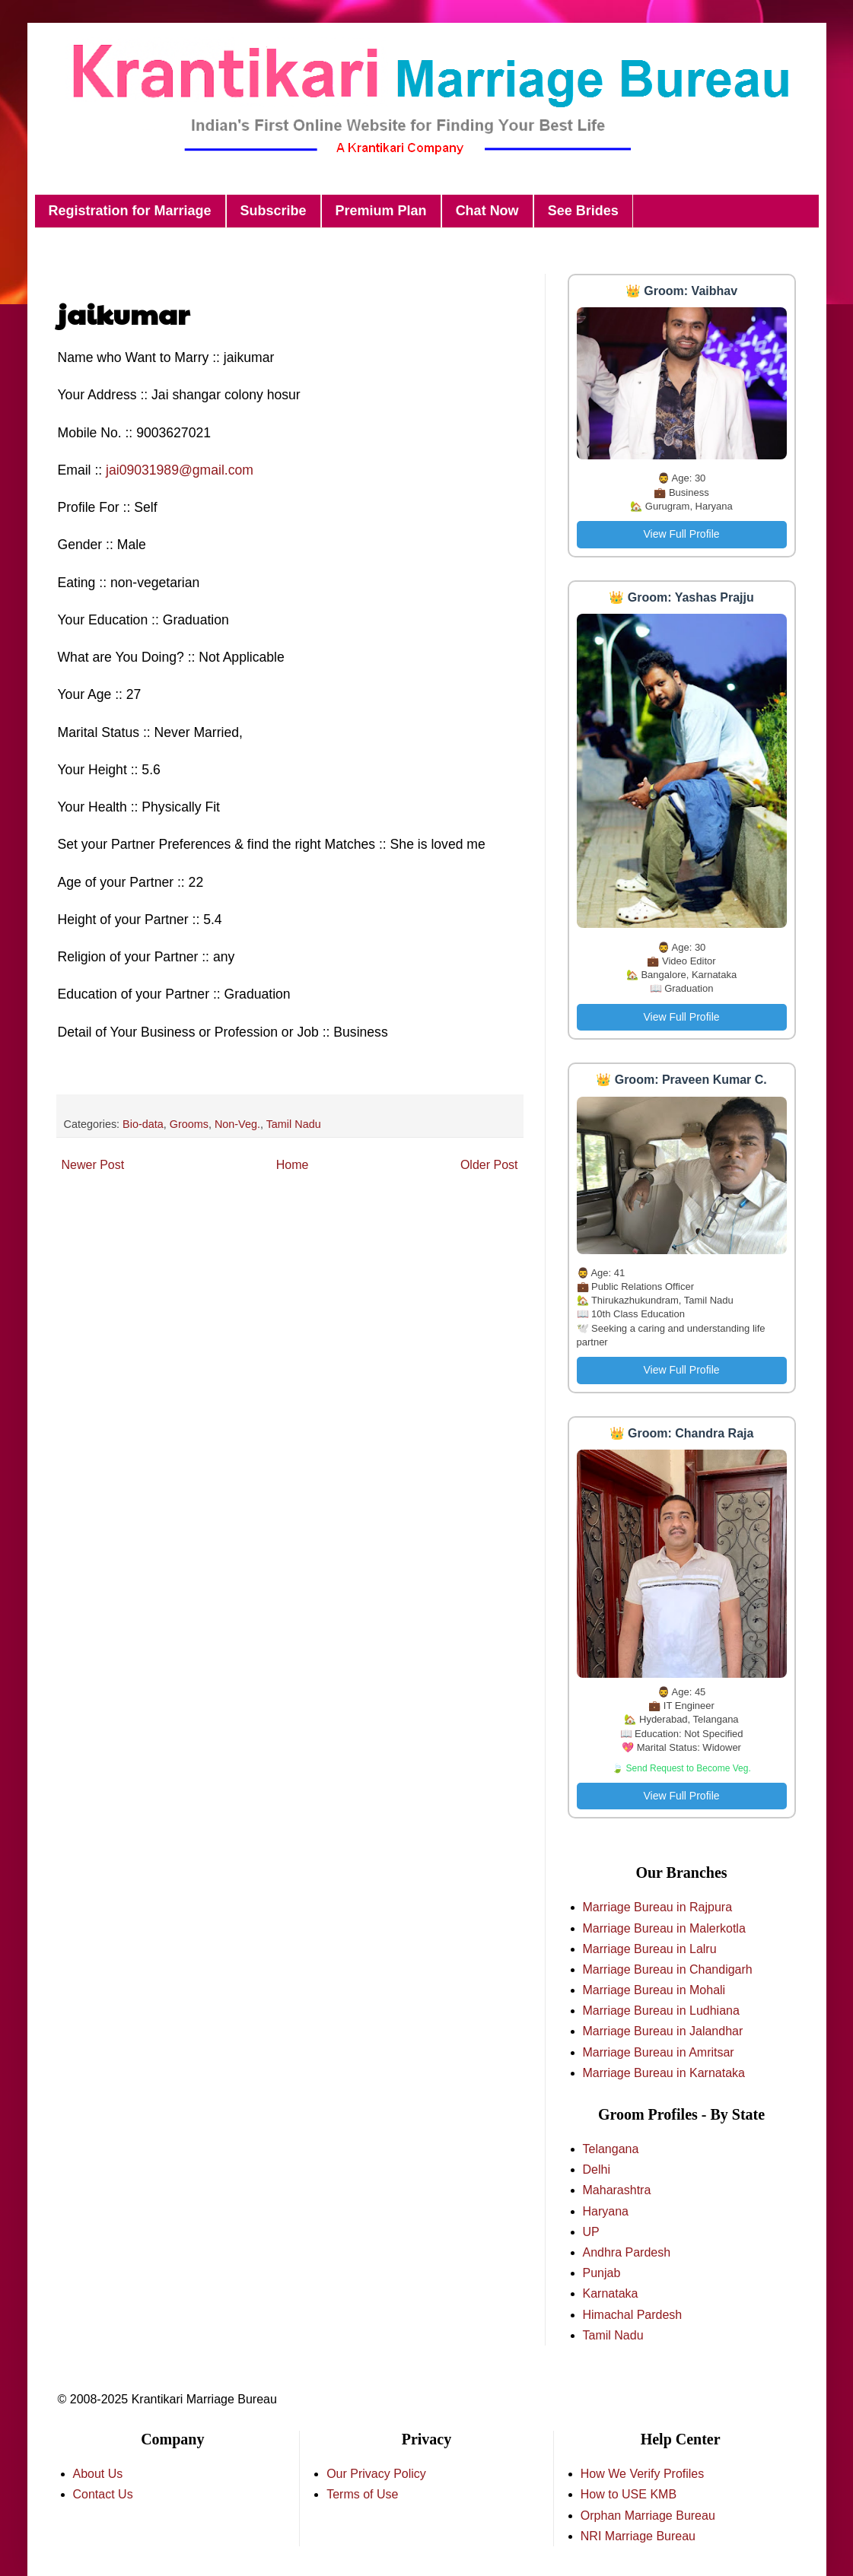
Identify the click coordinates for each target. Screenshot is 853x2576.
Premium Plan (381, 210)
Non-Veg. (237, 1124)
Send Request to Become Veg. (688, 1768)
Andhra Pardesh (627, 2252)
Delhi (596, 2169)
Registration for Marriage (130, 210)
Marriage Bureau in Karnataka (664, 2072)
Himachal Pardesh (633, 2314)
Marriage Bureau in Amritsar (658, 2052)
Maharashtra (617, 2190)
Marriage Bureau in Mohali (654, 1990)
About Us (98, 2473)
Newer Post (93, 1164)
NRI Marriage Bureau (638, 2536)
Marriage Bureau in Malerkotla (664, 1928)
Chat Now (487, 210)
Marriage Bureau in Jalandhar (663, 2031)
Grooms (189, 1124)
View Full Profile (681, 534)
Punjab (602, 2272)
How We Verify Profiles (642, 2473)
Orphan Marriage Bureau (648, 2515)
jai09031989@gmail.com (179, 470)
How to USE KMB (628, 2494)
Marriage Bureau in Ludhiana (661, 2010)
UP (591, 2231)
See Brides (583, 210)
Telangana (611, 2148)
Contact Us (103, 2494)
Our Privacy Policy (376, 2473)
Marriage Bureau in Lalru (650, 1948)
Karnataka (610, 2293)
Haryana (606, 2211)
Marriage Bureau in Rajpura (658, 1907)
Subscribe (273, 210)
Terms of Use (362, 2494)
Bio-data (143, 1124)
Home (292, 1164)
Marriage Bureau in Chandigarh (668, 1969)
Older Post (489, 1164)
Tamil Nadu (293, 1124)
